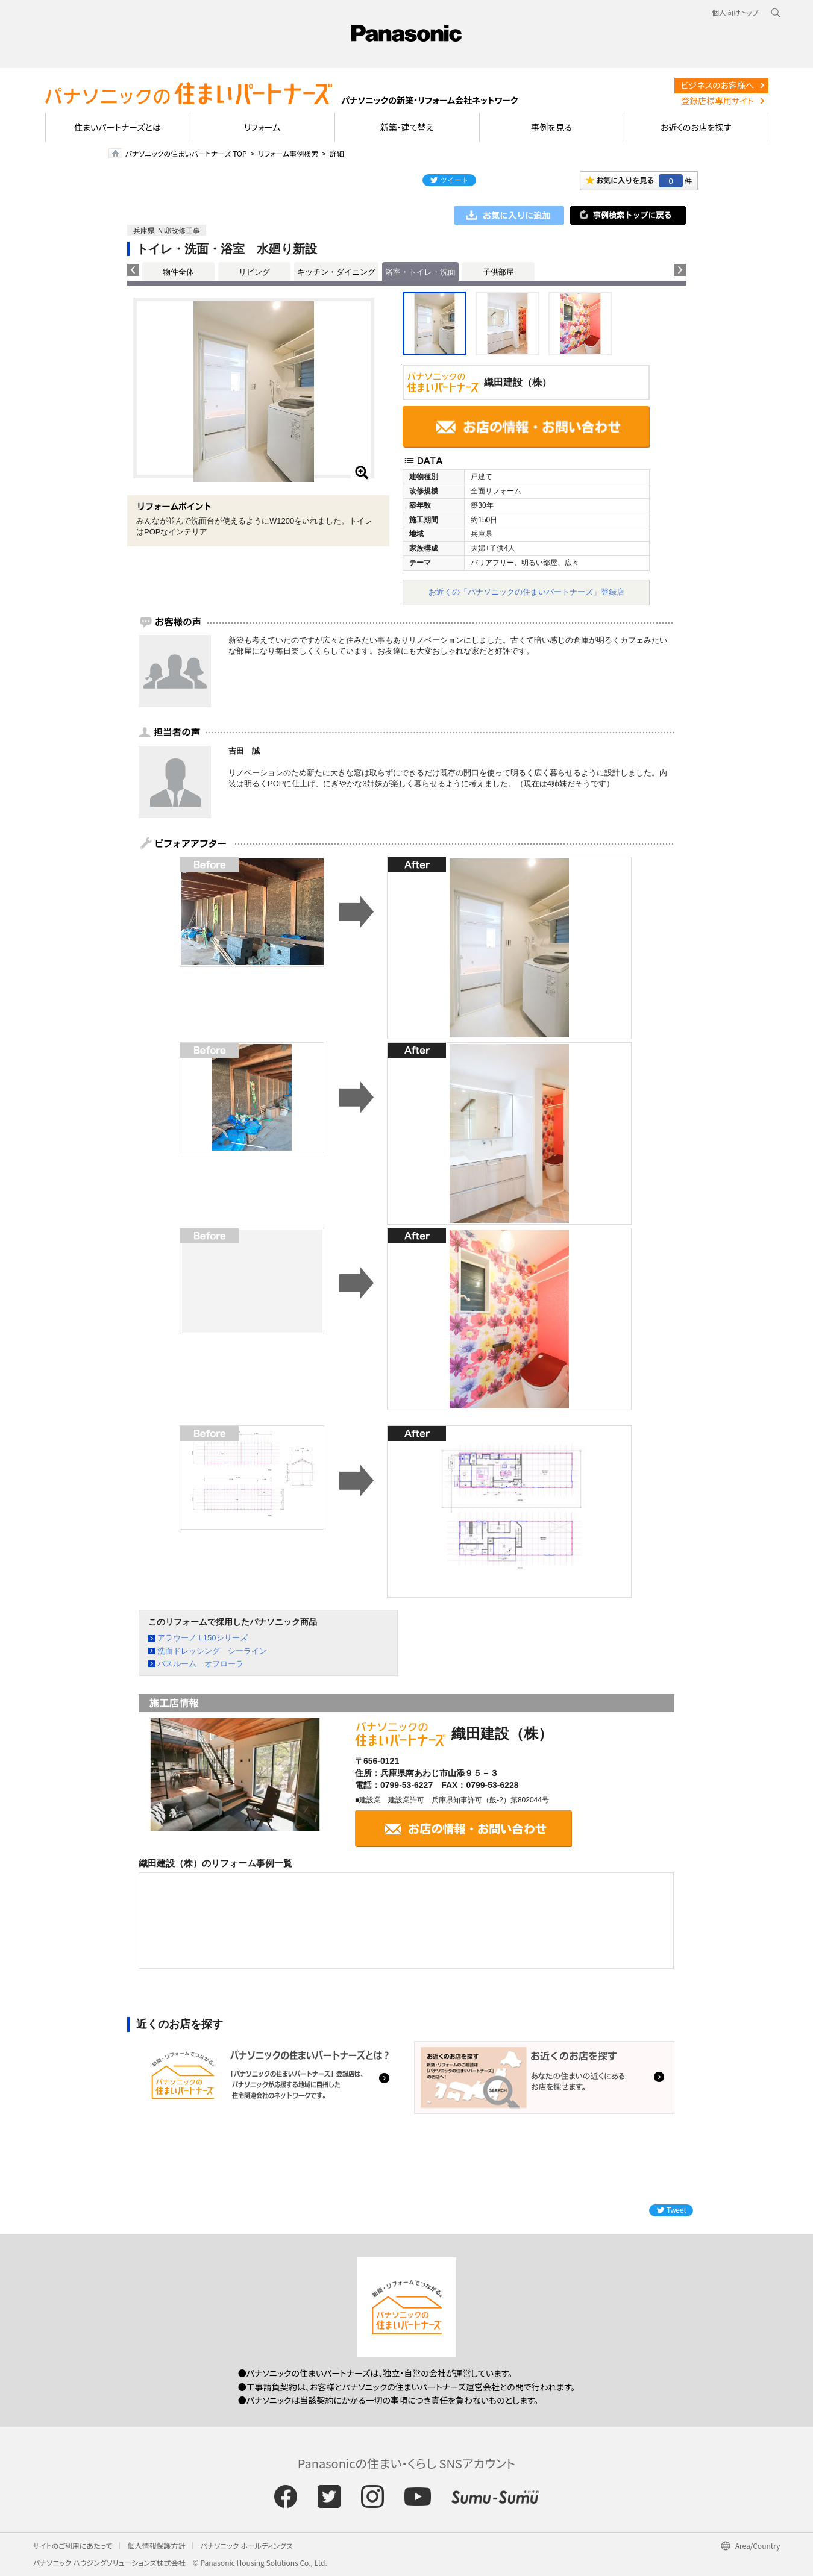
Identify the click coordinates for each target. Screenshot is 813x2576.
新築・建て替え (407, 127)
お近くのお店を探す (696, 127)
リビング (254, 272)
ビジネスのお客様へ (717, 85)
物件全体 (178, 272)
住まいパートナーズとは (117, 127)
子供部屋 (498, 272)
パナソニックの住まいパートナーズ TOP (186, 153)
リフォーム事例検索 (288, 153)
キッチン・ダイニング (336, 272)
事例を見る (551, 127)
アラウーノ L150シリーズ (202, 1637)
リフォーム (262, 127)
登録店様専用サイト (717, 101)
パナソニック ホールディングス (246, 2545)
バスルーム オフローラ (200, 1663)
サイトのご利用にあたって (73, 2545)
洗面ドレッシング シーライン (212, 1650)
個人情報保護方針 (156, 2545)
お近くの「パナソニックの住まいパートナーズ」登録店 (526, 591)
